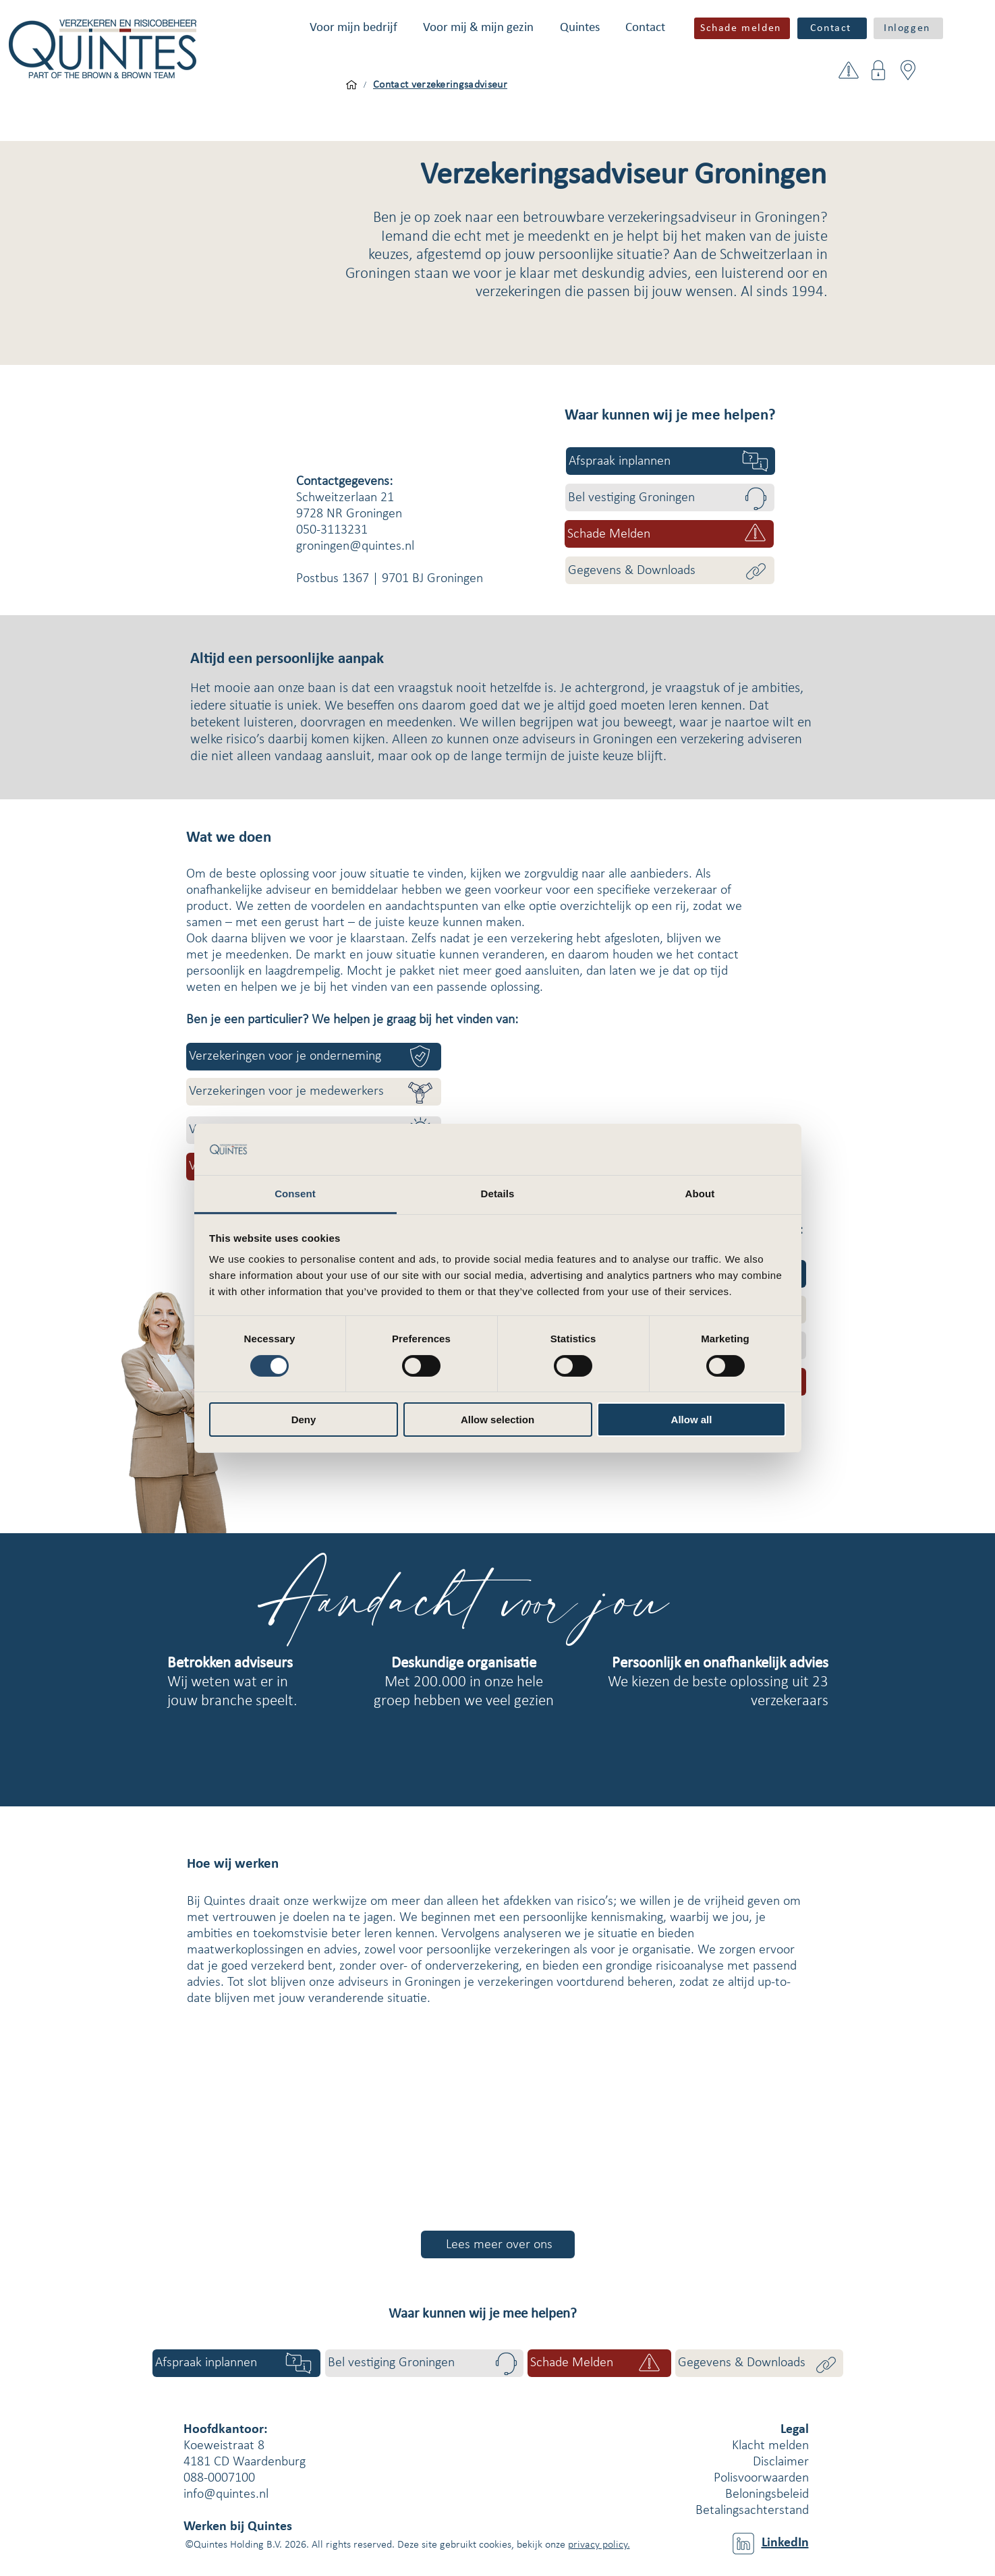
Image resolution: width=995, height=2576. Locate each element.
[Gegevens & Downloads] (669, 570)
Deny (303, 1419)
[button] (353, 27)
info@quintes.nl (225, 2494)
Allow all (691, 1419)
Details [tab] (498, 1193)
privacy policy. (599, 2545)
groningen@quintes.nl (355, 546)
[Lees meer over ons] (498, 2244)
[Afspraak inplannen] (670, 461)
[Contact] (832, 28)
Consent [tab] (295, 1193)
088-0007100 (219, 2478)
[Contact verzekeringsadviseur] (440, 85)
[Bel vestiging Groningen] (669, 497)
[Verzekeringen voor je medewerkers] (313, 1092)
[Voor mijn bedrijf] (351, 85)
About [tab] (700, 1193)
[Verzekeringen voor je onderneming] (313, 1056)
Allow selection (497, 1419)
